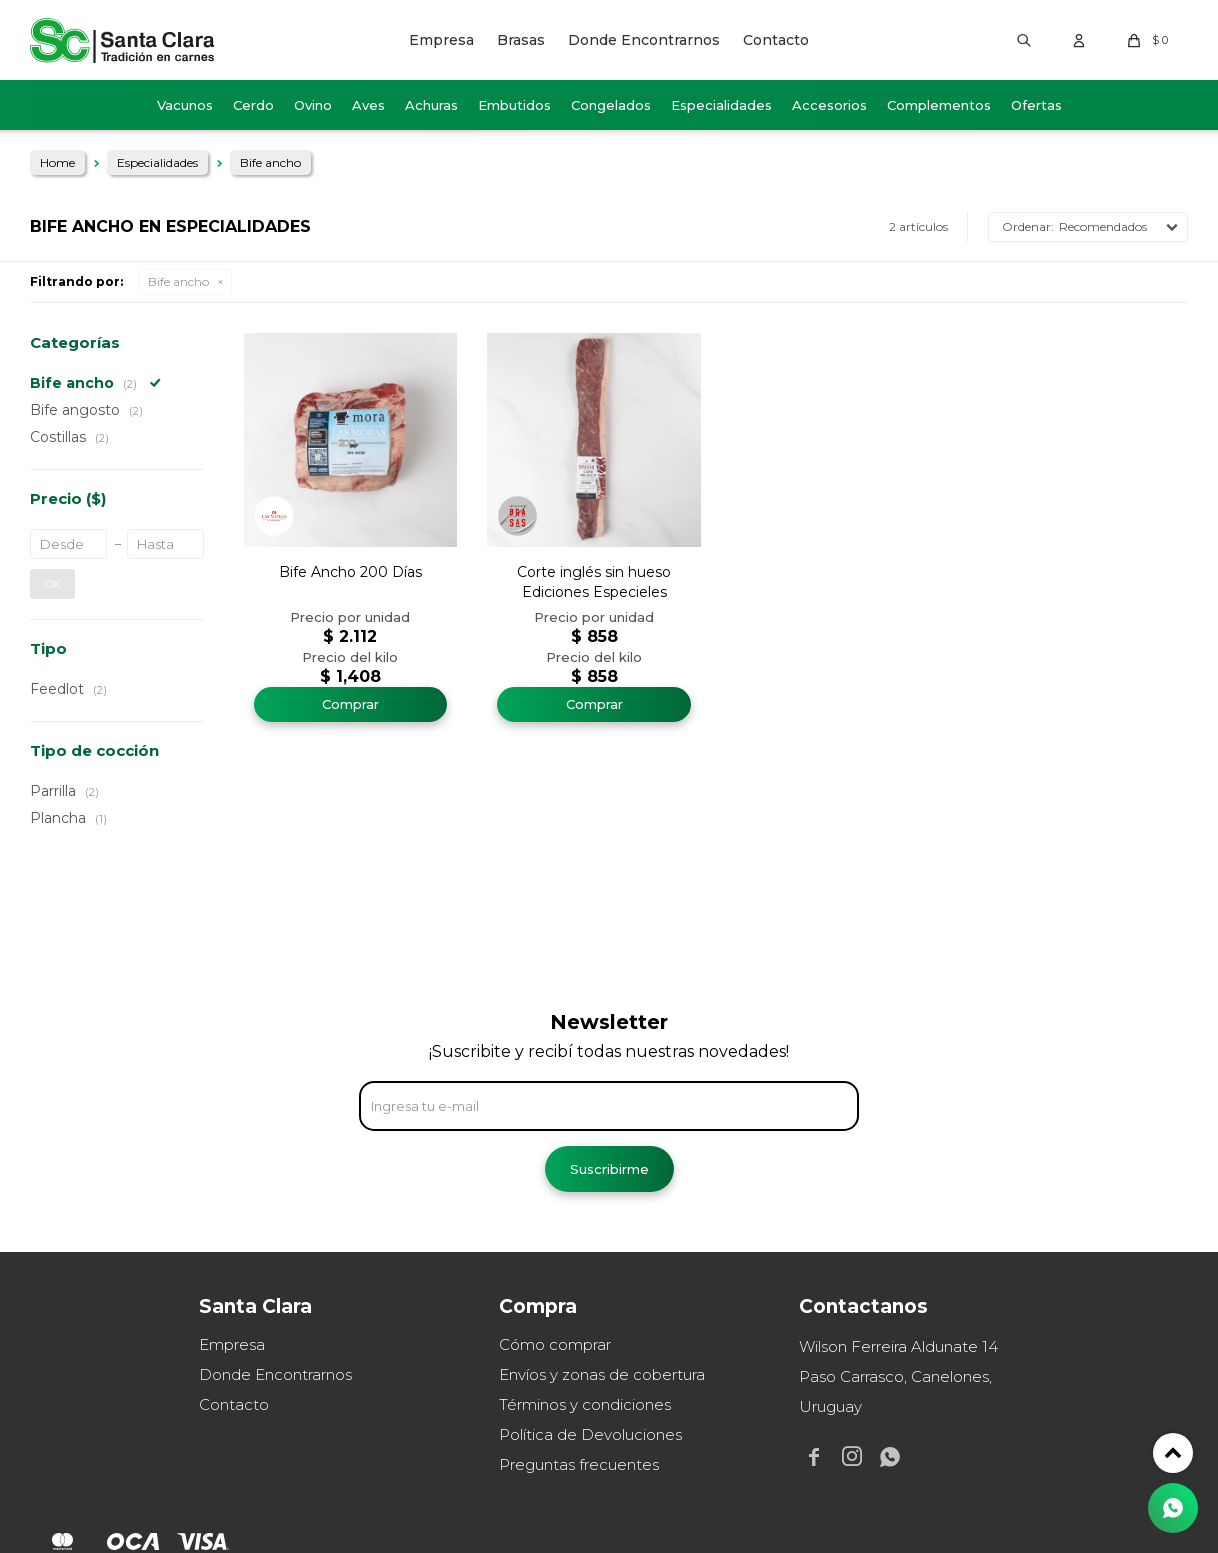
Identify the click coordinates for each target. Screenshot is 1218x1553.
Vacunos (185, 105)
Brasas (521, 40)
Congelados (611, 105)
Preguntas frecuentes (579, 1464)
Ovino (313, 105)
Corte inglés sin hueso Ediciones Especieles (594, 582)
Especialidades (721, 105)
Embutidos (514, 105)
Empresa (441, 40)
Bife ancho (178, 281)
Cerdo (253, 105)
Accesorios (829, 105)
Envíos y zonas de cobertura (602, 1374)
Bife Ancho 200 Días (350, 572)
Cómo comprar (555, 1344)
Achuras (431, 105)
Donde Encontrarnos (644, 40)
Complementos (939, 105)
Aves (368, 105)
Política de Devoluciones (590, 1434)
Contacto (776, 40)
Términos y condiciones (585, 1404)
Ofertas (1036, 105)
